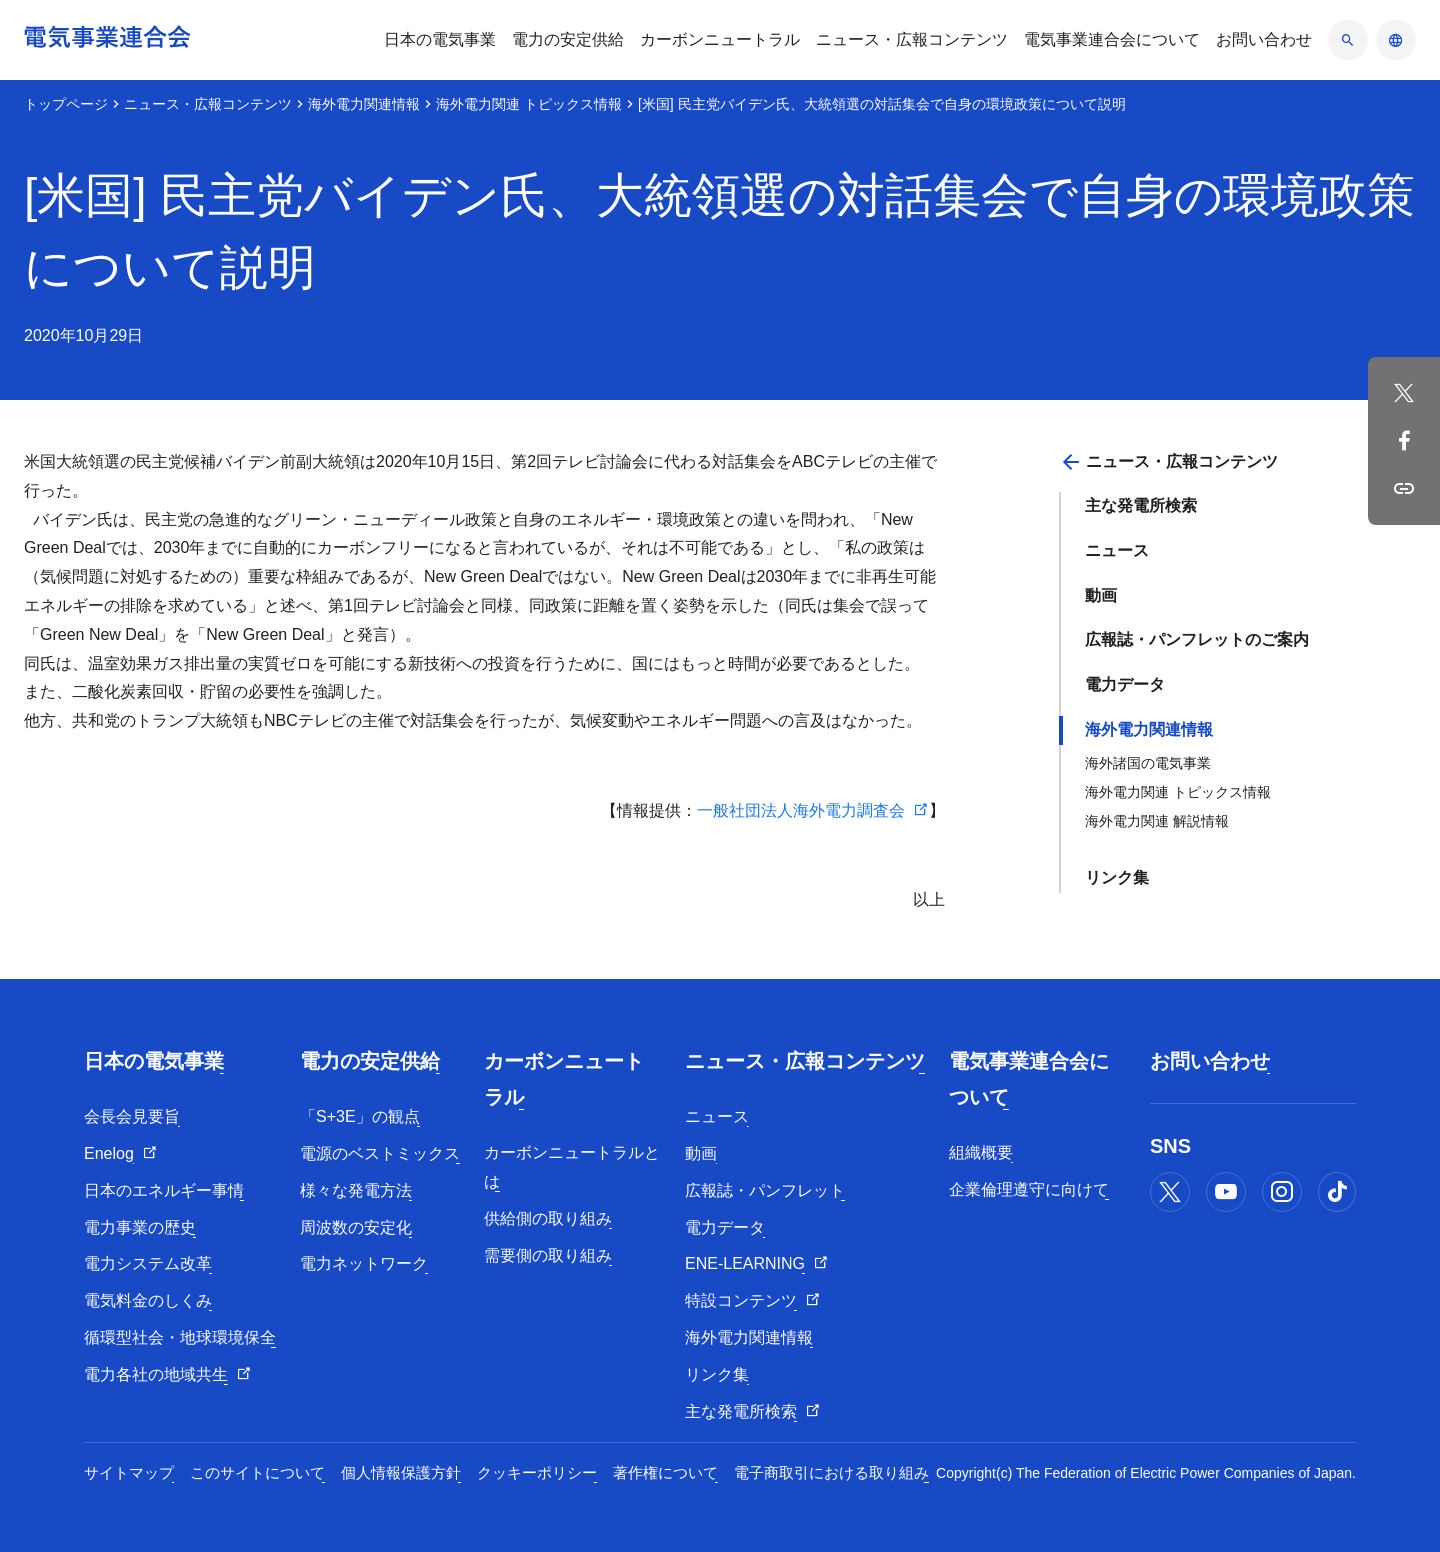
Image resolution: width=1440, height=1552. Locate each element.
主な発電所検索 (1141, 505)
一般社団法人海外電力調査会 (801, 810)
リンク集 (1117, 877)
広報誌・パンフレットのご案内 (1197, 639)
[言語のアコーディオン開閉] (1396, 40)
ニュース (1117, 550)
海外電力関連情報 (364, 104)
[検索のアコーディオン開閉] (1348, 40)
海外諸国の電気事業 (1148, 763)
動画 (1101, 595)
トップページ (66, 104)
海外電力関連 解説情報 (1157, 821)
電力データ (1125, 684)
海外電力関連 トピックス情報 (529, 104)
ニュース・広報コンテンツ (208, 104)
